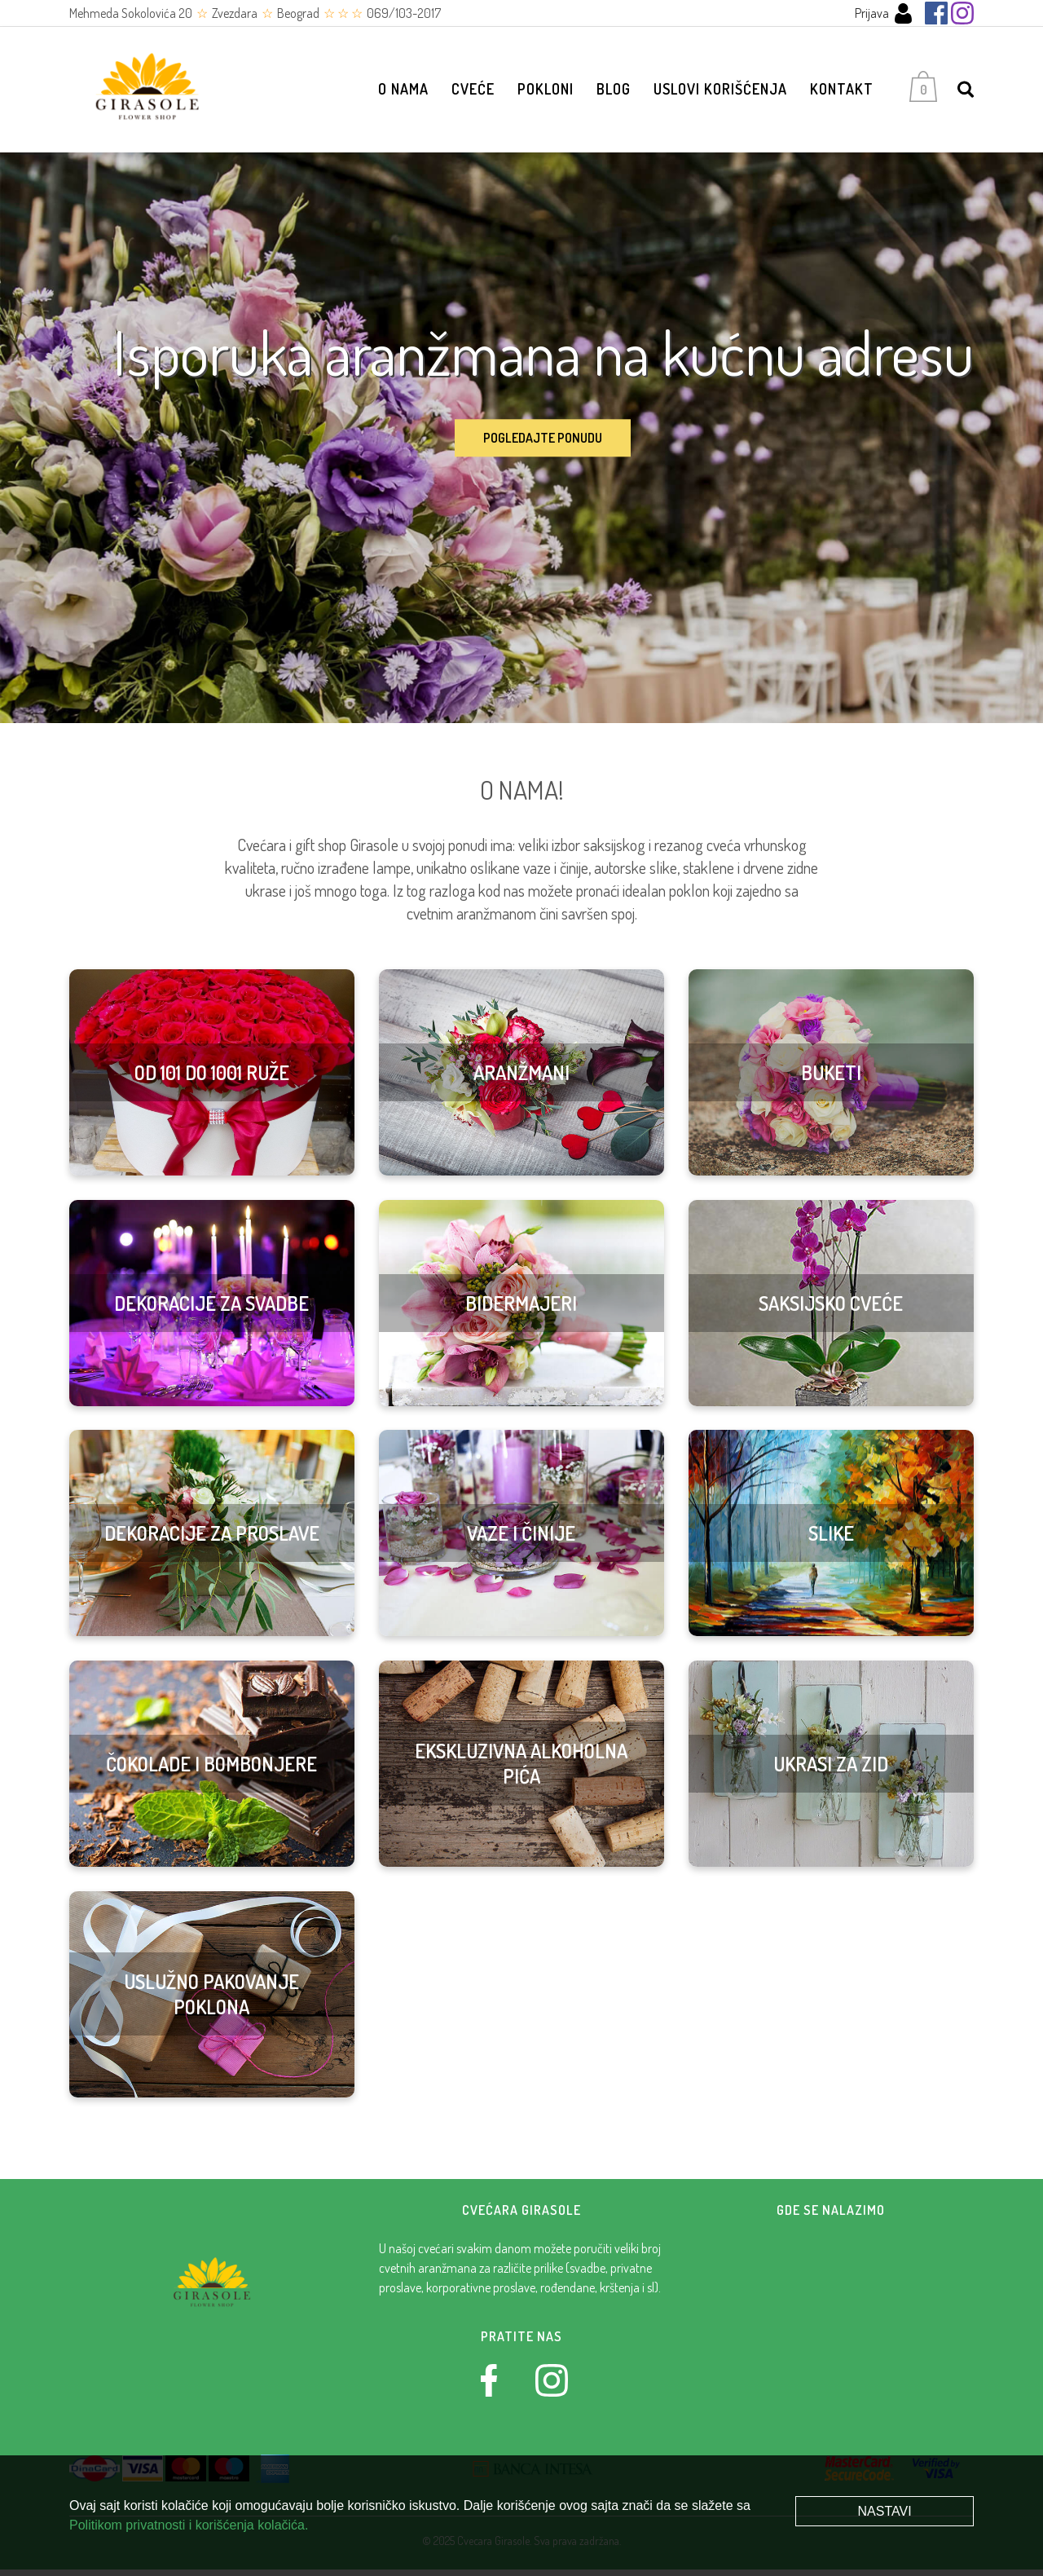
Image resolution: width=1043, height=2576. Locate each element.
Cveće (473, 92)
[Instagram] (962, 13)
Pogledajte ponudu (542, 445)
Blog (613, 92)
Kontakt (842, 92)
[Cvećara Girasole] (150, 93)
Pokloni (545, 92)
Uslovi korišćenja (720, 92)
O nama (403, 92)
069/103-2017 (404, 13)
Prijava (884, 13)
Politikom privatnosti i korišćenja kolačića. (188, 2525)
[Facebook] (936, 13)
